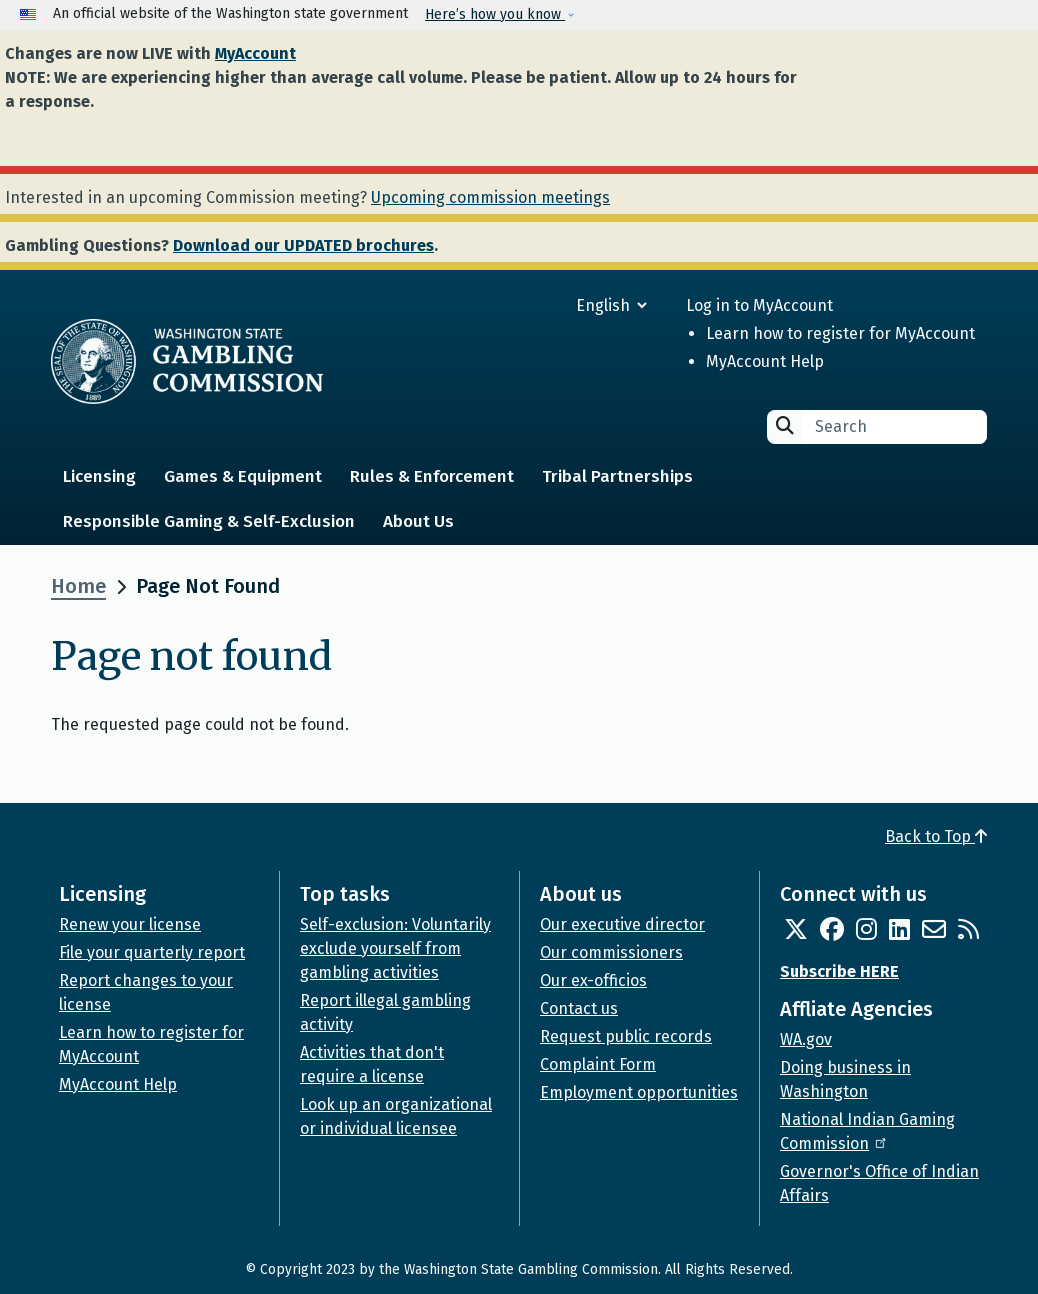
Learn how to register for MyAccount (840, 333)
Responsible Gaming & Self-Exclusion (209, 521)
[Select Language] (539, 305)
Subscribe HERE (839, 971)
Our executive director (622, 924)
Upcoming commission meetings (490, 197)
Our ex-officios (593, 980)
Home (78, 586)
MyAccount (255, 53)
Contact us (579, 1008)
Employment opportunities (639, 1092)
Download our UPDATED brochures (303, 245)
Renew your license (130, 924)
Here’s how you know (495, 14)
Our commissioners (611, 952)
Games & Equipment (243, 476)
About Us (418, 521)
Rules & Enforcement (432, 476)
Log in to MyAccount (759, 305)
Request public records (626, 1036)
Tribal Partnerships (617, 476)
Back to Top (936, 836)
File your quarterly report (152, 952)
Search (785, 425)
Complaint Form (598, 1064)
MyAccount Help (765, 361)
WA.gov (806, 1039)
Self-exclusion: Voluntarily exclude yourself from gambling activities (395, 948)
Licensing (99, 476)
